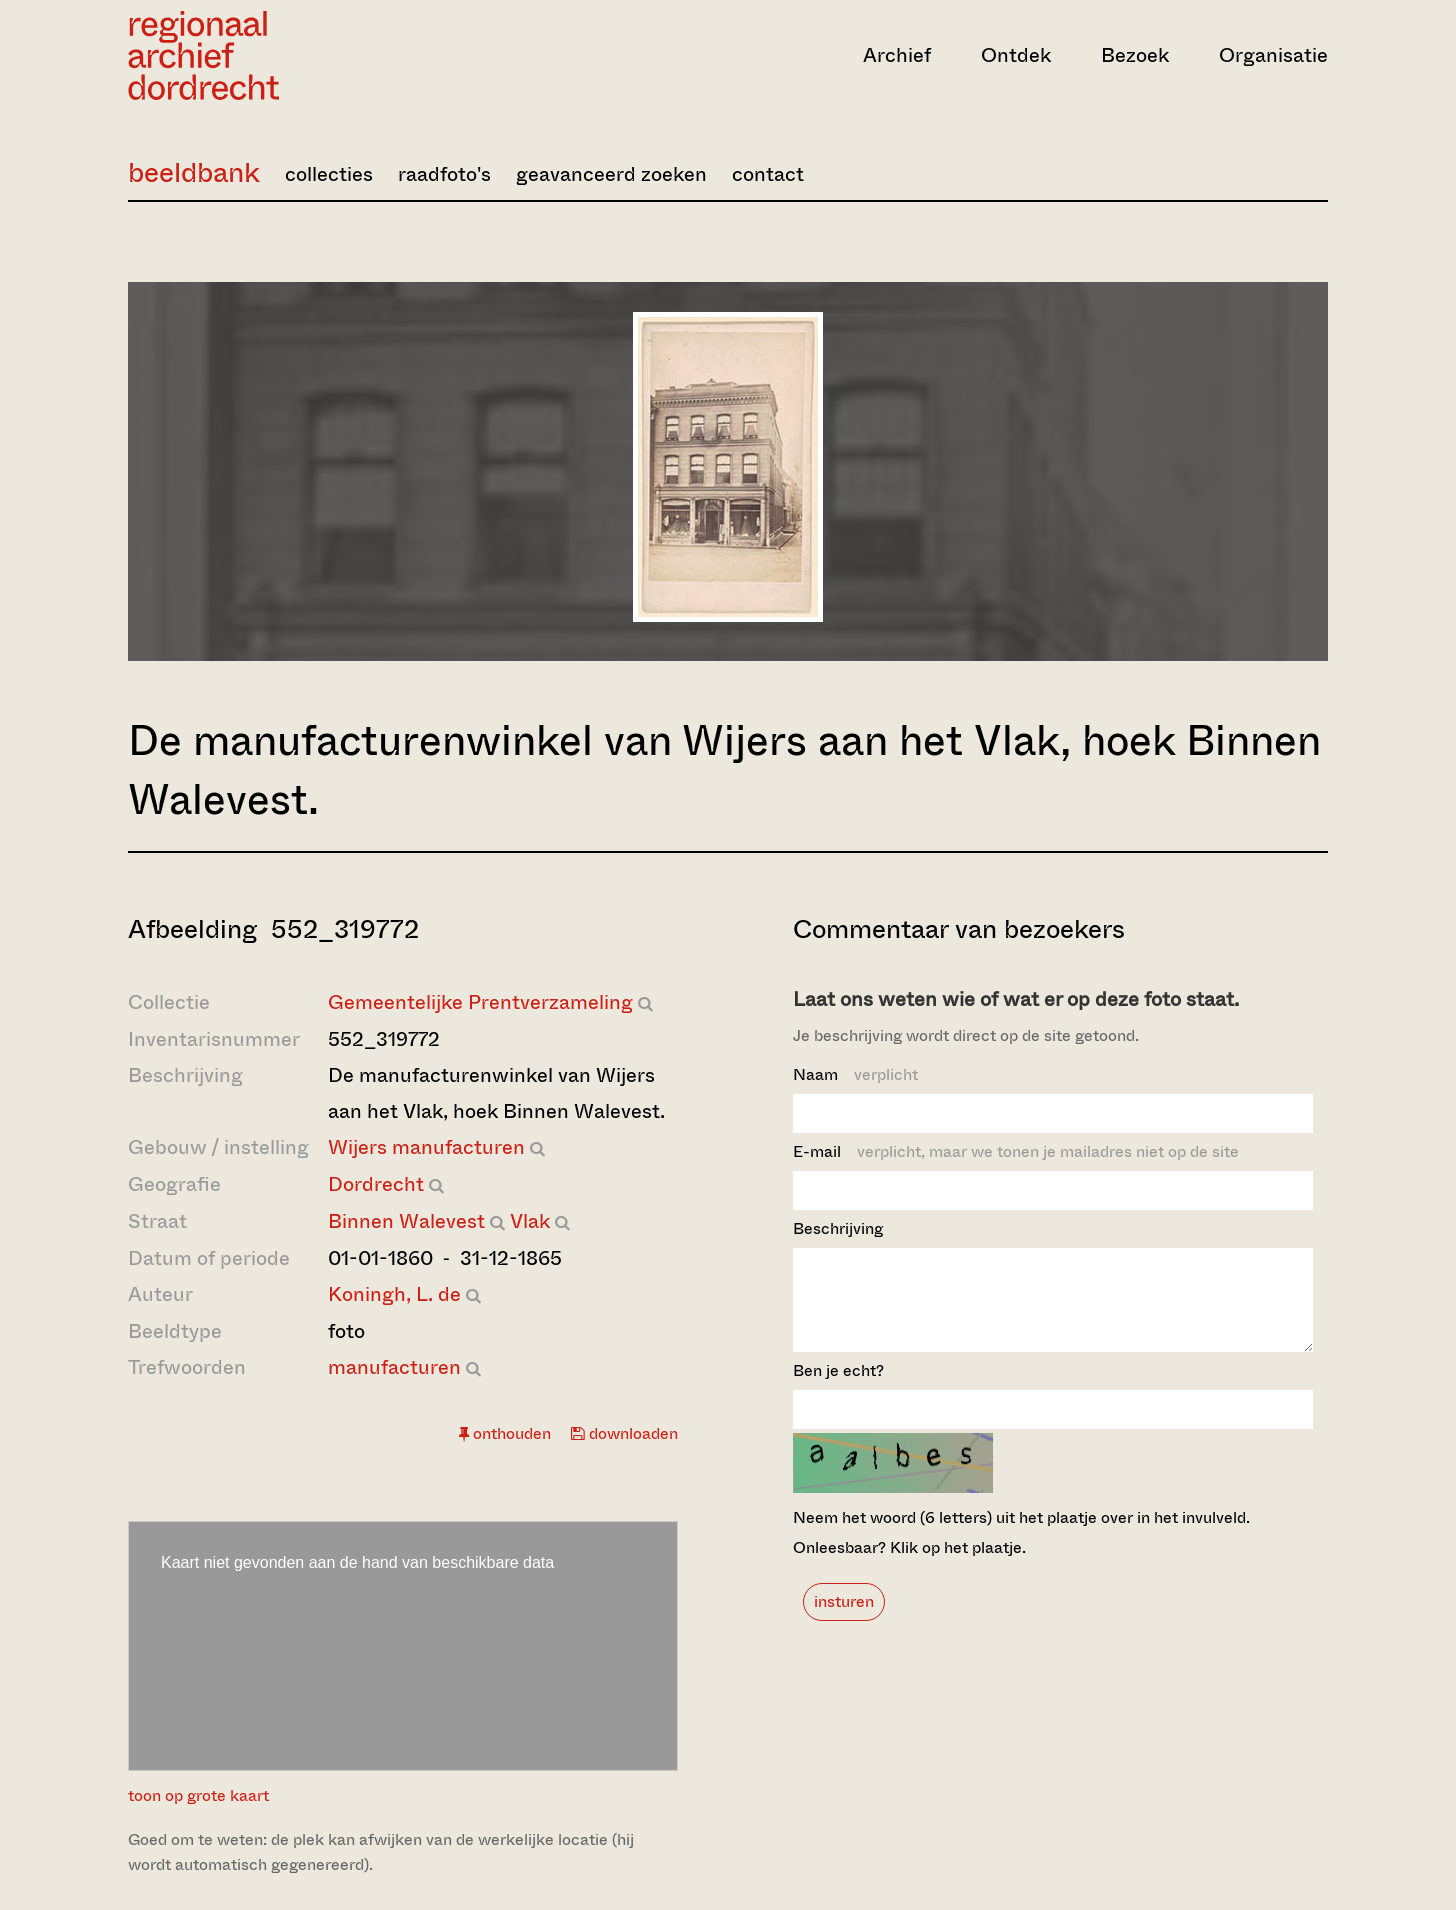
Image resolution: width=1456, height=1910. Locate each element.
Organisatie (1273, 55)
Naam (855, 1074)
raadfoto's (444, 174)
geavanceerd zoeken (611, 174)
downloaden (624, 1433)
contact (768, 174)
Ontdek (1016, 55)
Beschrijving (838, 1228)
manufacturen (394, 1367)
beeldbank (194, 172)
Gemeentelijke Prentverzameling (480, 1002)
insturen (844, 1619)
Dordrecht (376, 1184)
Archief (897, 55)
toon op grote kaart (198, 1795)
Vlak (530, 1221)
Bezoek (1135, 55)
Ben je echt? (838, 1388)
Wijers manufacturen (426, 1147)
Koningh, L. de (394, 1294)
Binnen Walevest (406, 1221)
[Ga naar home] (308, 55)
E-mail (1016, 1151)
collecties (329, 174)
